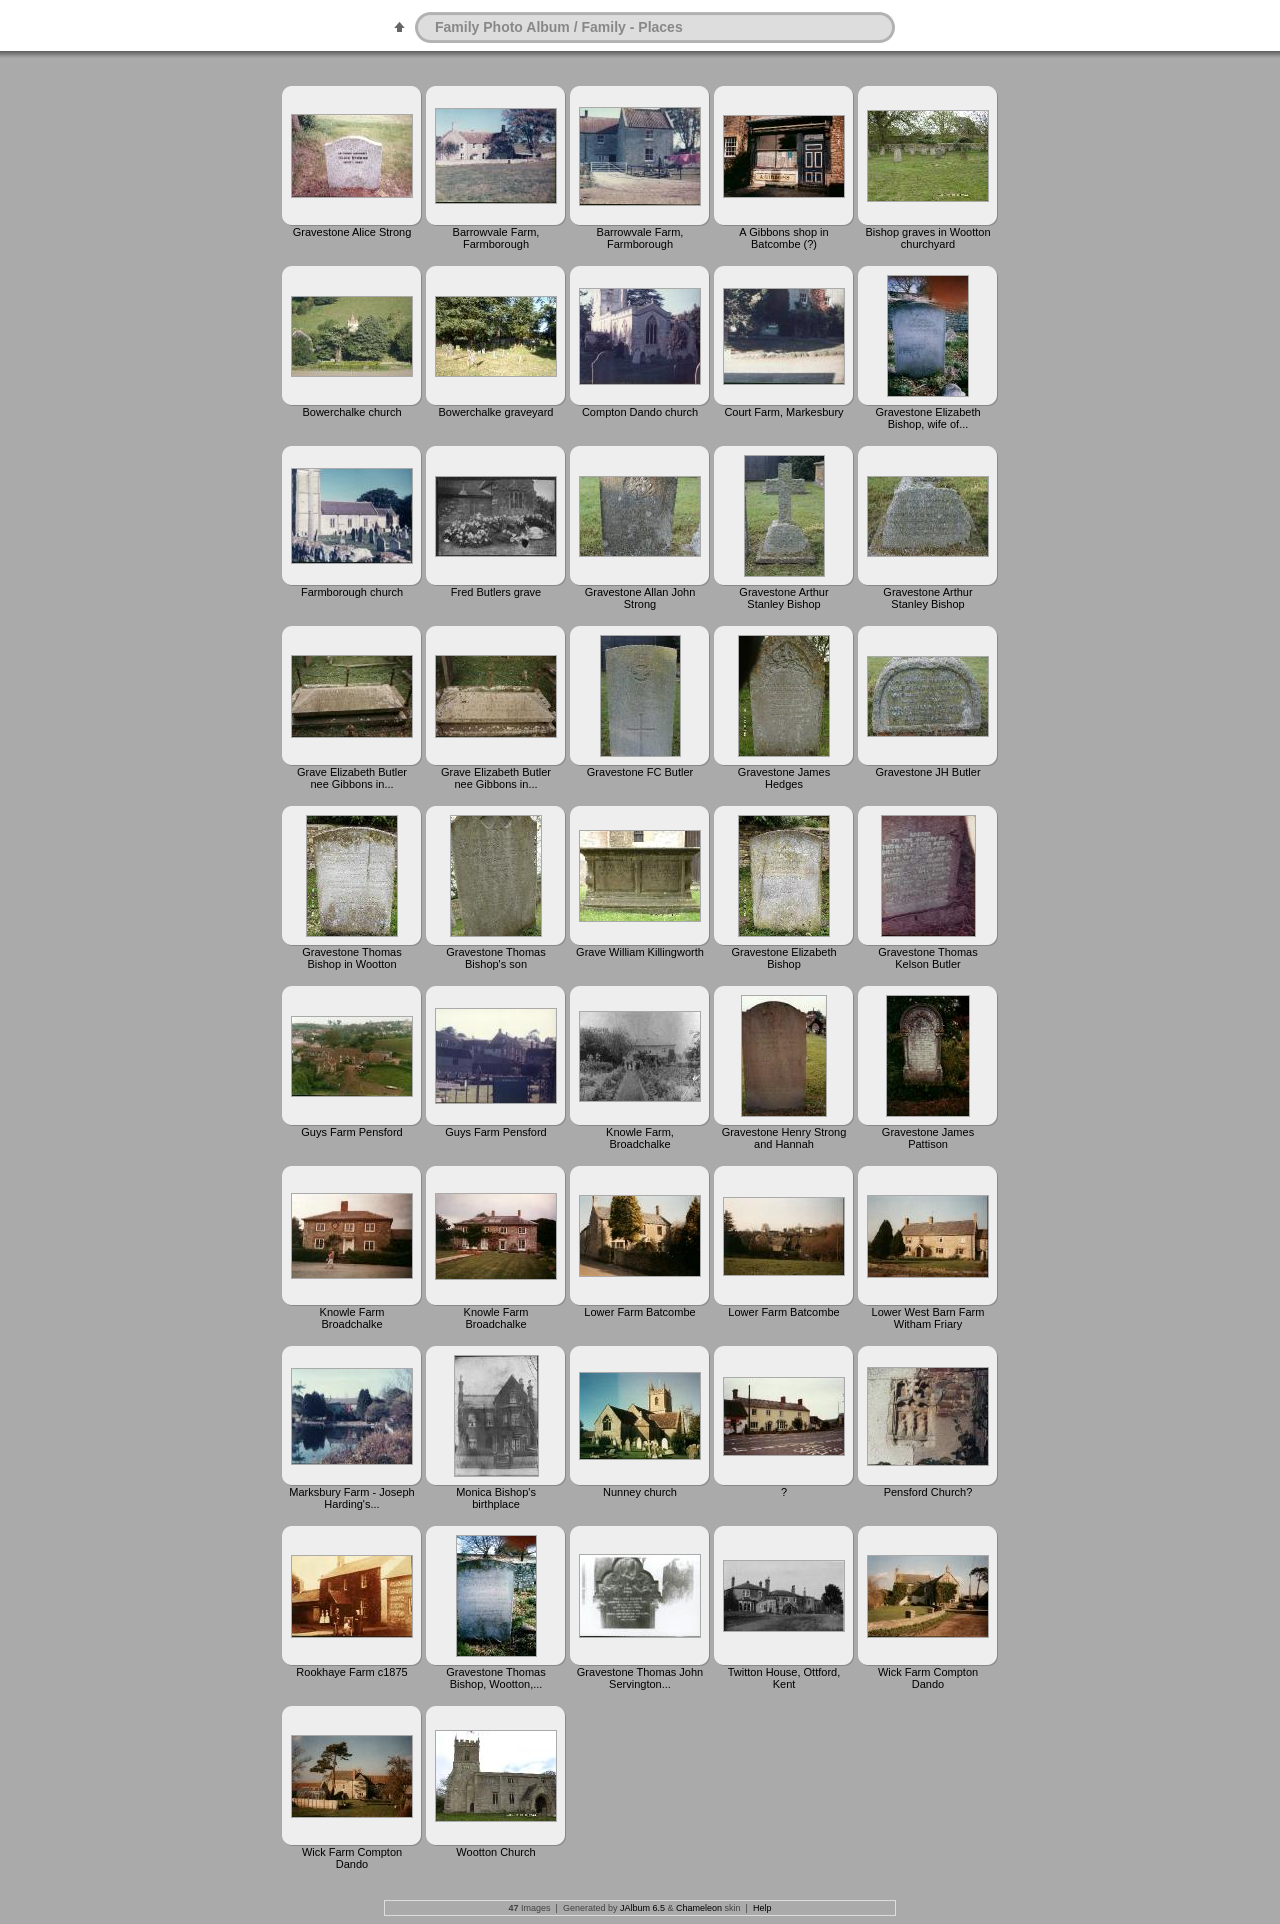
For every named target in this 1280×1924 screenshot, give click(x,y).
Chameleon (699, 1908)
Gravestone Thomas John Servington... (640, 1678)
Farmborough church (352, 592)
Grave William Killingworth (640, 952)
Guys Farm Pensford (351, 1132)
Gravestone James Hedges (784, 778)
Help (762, 1908)
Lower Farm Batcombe (639, 1312)
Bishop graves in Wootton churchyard (927, 238)
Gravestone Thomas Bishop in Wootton (351, 958)
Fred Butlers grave (496, 592)
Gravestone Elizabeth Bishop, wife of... (927, 418)
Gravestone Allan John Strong (640, 598)
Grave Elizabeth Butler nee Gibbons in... (352, 778)
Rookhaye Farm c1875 (351, 1672)
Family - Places (632, 27)
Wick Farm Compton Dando (928, 1678)
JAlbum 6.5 (642, 1908)
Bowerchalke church (351, 412)
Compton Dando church (640, 412)
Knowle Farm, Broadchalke (640, 1138)
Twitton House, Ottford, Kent (784, 1678)
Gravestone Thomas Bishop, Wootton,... (495, 1678)
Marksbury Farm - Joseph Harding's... (351, 1498)
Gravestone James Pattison (928, 1138)
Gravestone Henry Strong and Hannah (784, 1138)
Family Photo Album (502, 27)
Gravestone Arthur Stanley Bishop (783, 598)
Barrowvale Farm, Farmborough (496, 238)
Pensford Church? (928, 1492)
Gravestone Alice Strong (352, 232)
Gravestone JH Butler (927, 772)
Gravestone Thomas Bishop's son (495, 958)
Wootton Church (495, 1852)
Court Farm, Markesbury (783, 412)
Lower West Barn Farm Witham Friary (928, 1318)
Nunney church (640, 1492)
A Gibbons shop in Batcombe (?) (783, 238)
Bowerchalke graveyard (496, 412)
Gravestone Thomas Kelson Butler (927, 958)
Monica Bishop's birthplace (496, 1498)
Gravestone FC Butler (640, 772)
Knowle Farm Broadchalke (352, 1318)
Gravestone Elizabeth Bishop (783, 958)
